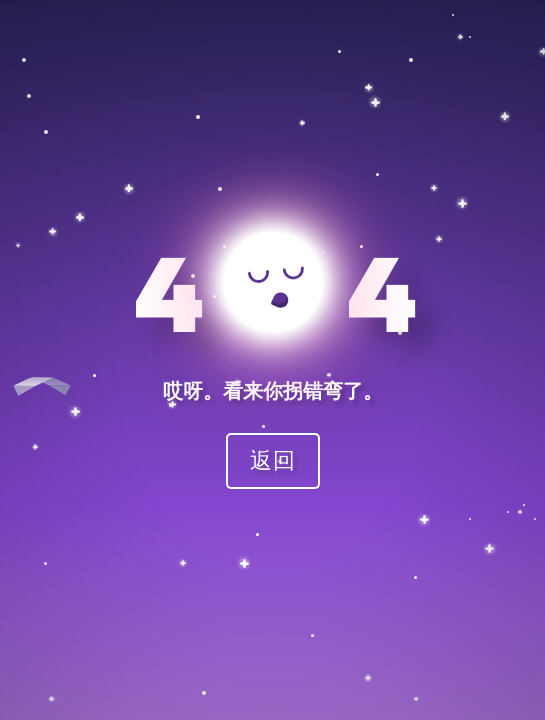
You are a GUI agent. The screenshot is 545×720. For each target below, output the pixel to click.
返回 (273, 459)
